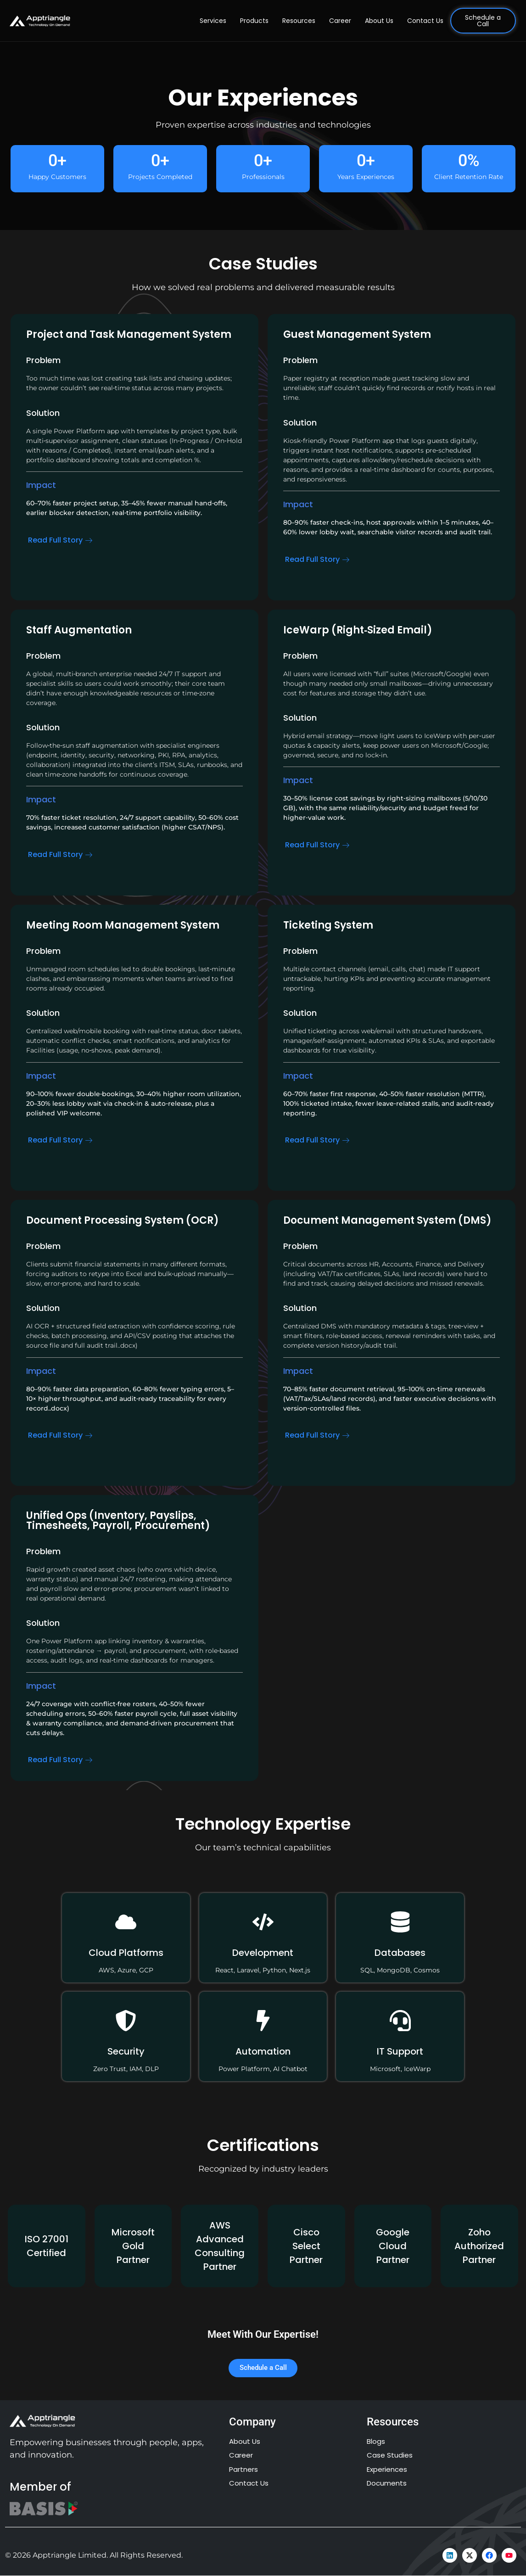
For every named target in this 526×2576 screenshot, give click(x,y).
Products (254, 20)
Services (213, 20)
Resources (298, 20)
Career (340, 20)
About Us (379, 20)
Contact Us (425, 20)
